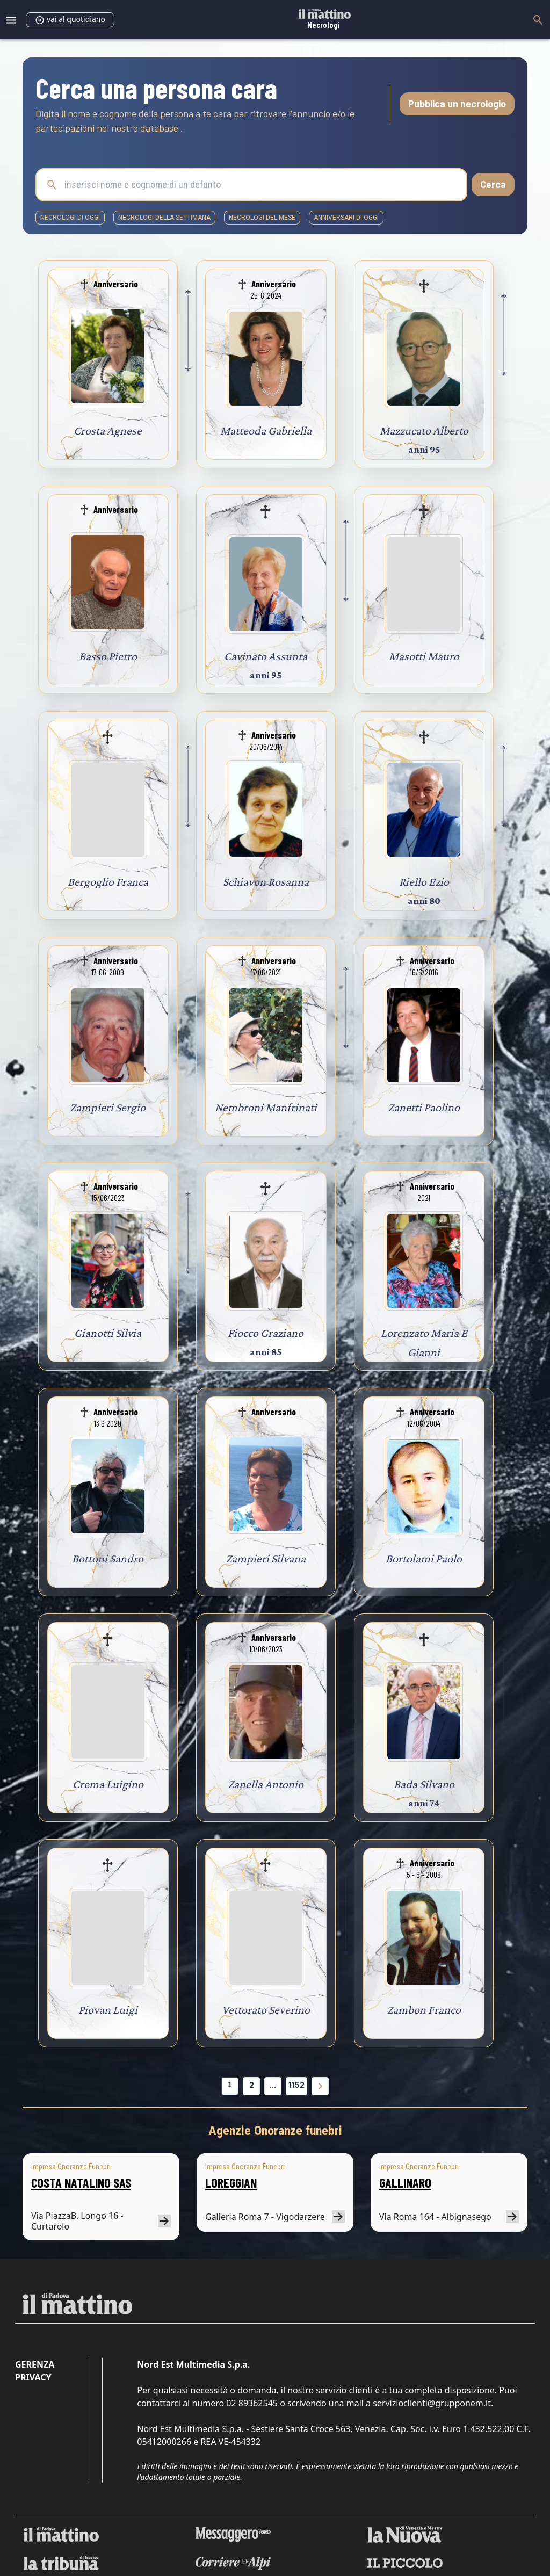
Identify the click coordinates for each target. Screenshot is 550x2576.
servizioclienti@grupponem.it (432, 2403)
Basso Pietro (108, 656)
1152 (296, 2084)
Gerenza (34, 2364)
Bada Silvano (424, 1784)
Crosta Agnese (108, 430)
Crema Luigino (108, 1784)
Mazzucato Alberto (424, 430)
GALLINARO (405, 2182)
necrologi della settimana (164, 217)
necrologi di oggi (70, 217)
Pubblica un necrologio (457, 104)
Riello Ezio (424, 881)
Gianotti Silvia (107, 1333)
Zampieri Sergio (108, 1107)
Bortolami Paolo (424, 1558)
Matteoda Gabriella (266, 430)
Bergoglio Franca (108, 881)
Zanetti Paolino (424, 1107)
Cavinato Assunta (265, 656)
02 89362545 (252, 2403)
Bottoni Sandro (107, 1558)
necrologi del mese (262, 217)
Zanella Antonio (265, 1784)
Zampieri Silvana (266, 1558)
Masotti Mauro (424, 656)
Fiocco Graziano (265, 1333)
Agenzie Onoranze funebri (275, 2130)
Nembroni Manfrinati (266, 1107)
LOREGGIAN (231, 2182)
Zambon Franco (424, 2009)
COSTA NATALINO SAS (81, 2182)
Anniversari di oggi (346, 217)
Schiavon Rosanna (266, 881)
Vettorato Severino (266, 2009)
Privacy (33, 2377)
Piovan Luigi (108, 2009)
